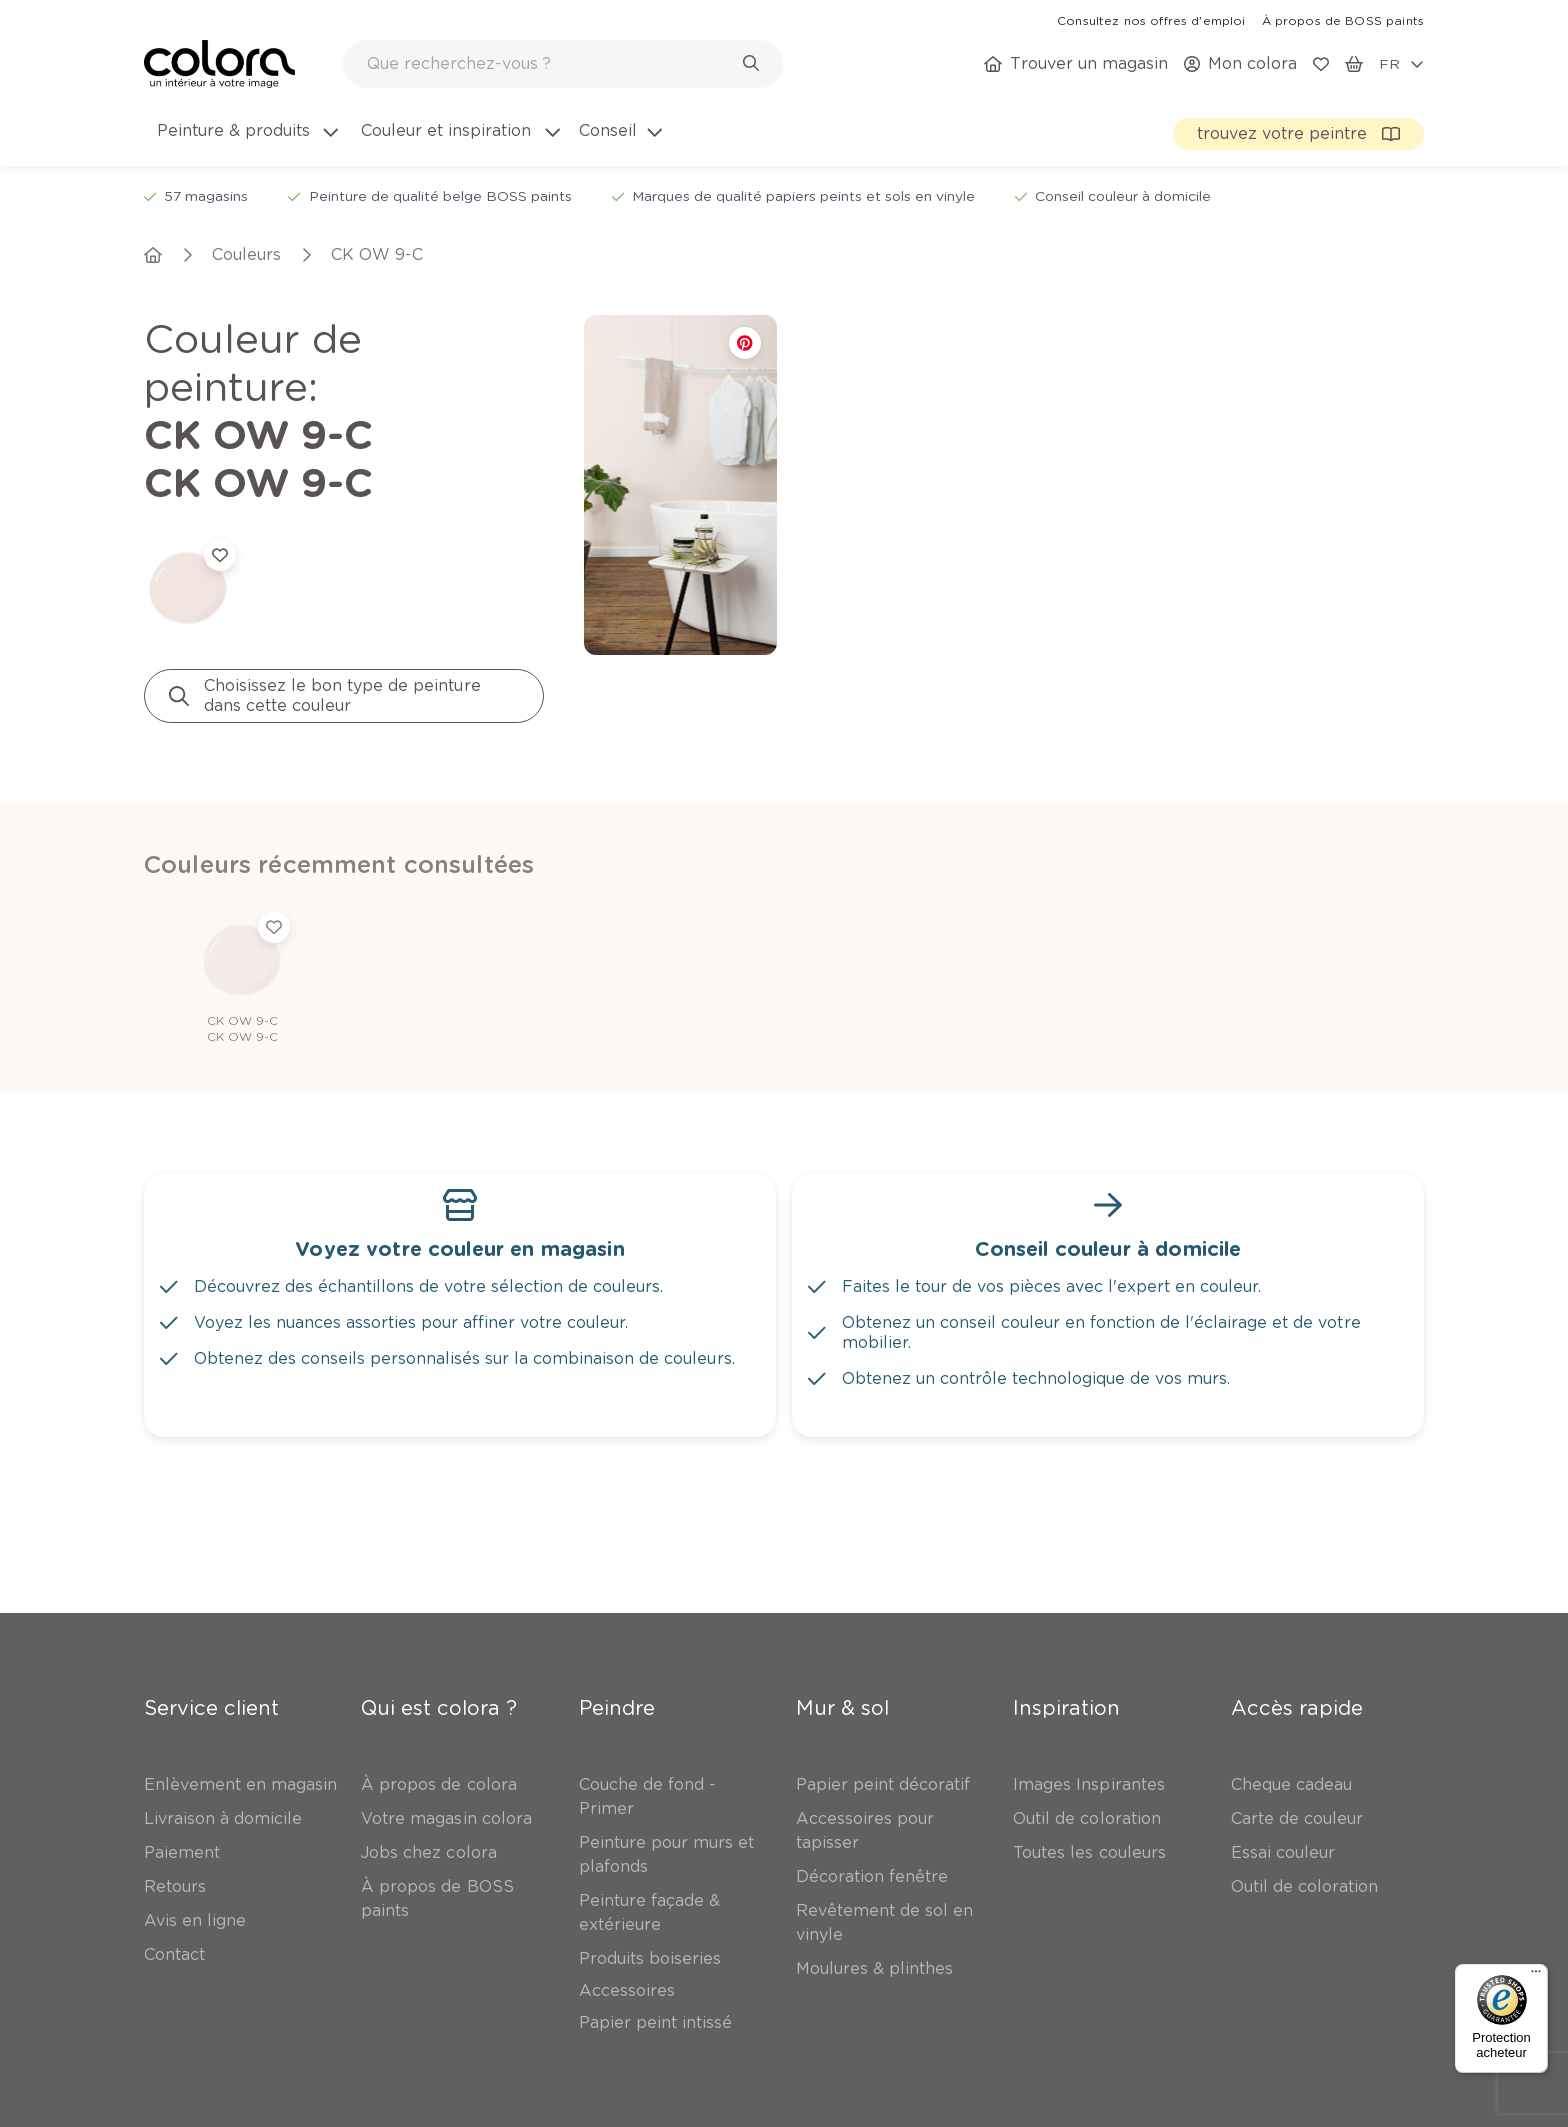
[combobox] (563, 64)
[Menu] (1536, 1976)
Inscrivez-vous (421, 1951)
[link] (1151, 20)
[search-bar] (550, 64)
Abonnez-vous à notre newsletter (317, 1867)
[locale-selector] (1401, 64)
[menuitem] (246, 143)
